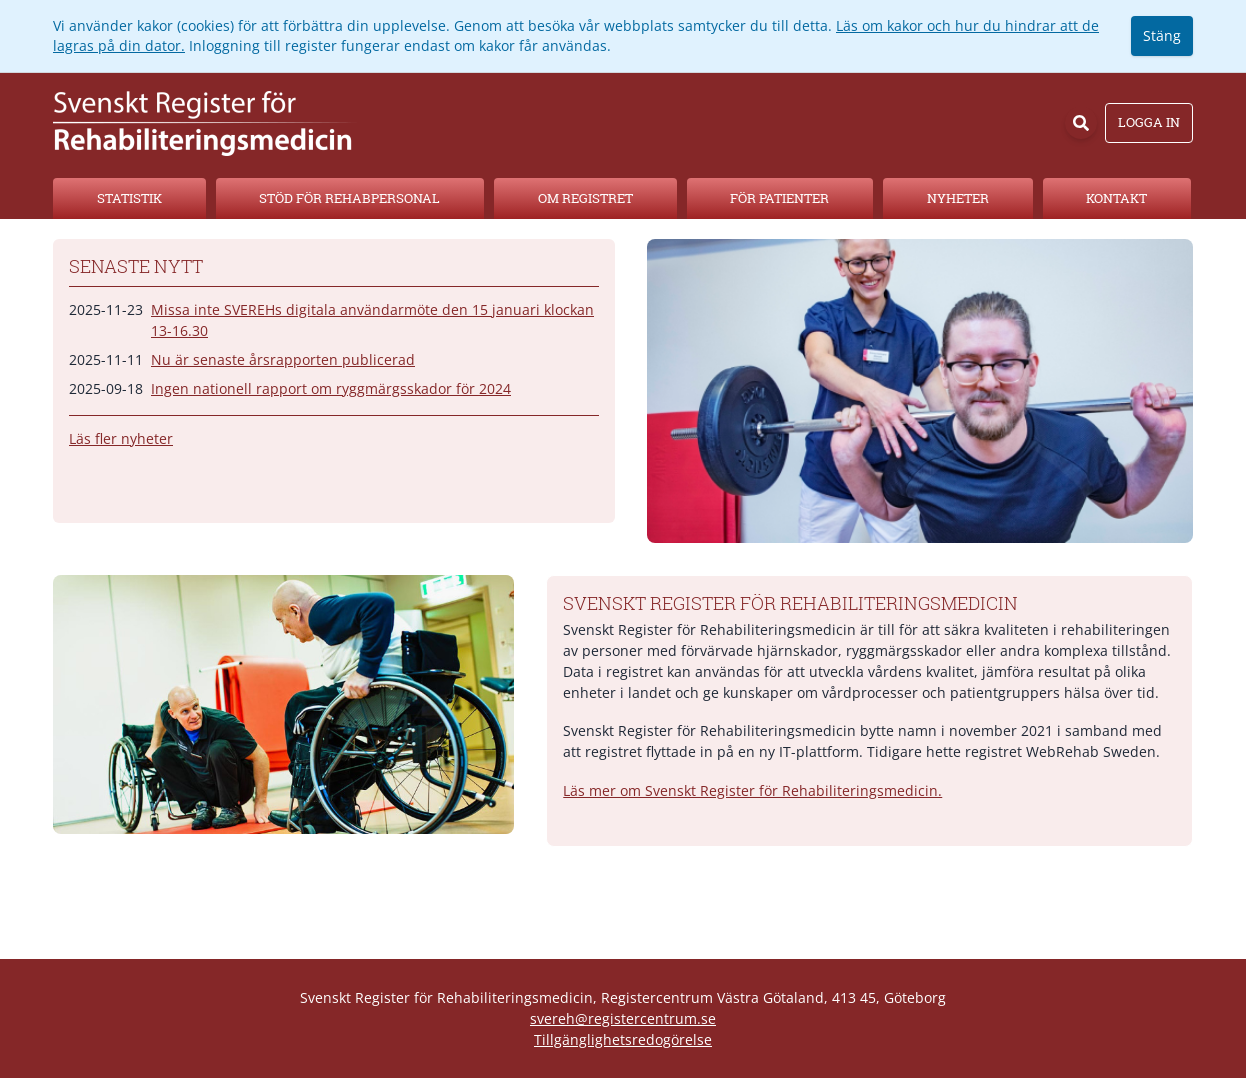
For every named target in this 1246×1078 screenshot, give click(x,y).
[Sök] (1081, 123)
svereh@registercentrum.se (623, 1018)
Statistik (129, 198)
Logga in (1149, 122)
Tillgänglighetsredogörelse (623, 1039)
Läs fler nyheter (121, 438)
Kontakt (1116, 198)
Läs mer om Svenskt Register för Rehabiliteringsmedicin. (752, 790)
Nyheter (958, 198)
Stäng (1162, 35)
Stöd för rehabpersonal (349, 198)
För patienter (779, 198)
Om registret (585, 198)
